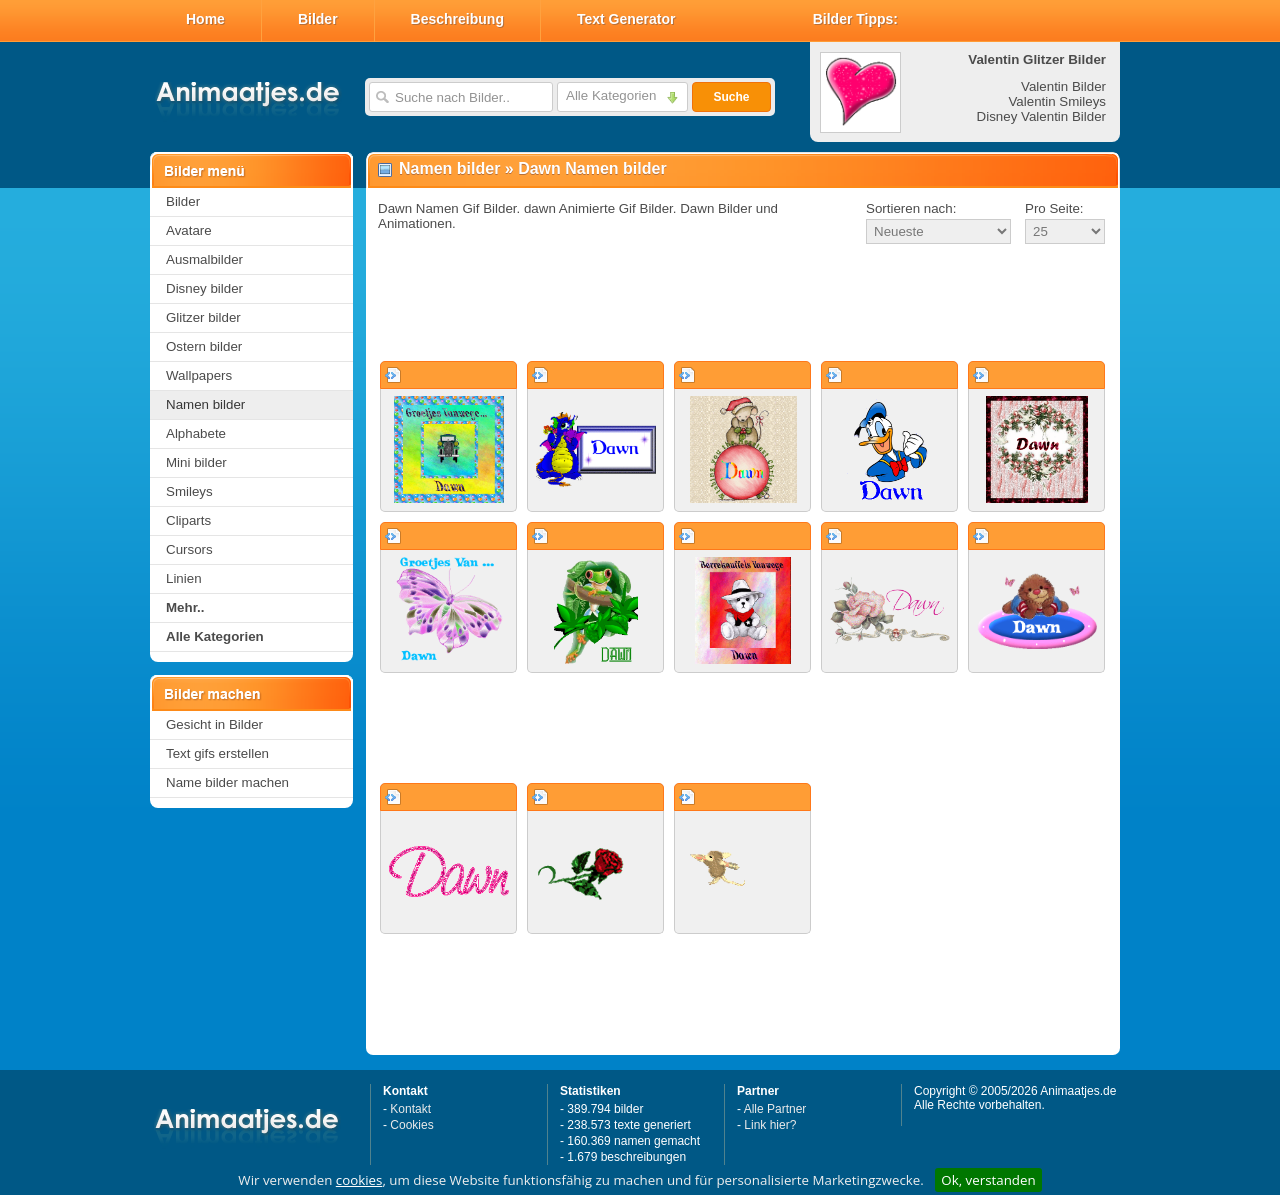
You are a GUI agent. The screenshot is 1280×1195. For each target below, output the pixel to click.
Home (205, 19)
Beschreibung (457, 19)
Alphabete (196, 433)
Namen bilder (205, 404)
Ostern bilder (204, 346)
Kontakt (410, 1109)
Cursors (189, 549)
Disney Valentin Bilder (1041, 116)
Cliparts (188, 520)
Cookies (411, 1125)
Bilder (318, 19)
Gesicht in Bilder (214, 724)
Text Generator (626, 19)
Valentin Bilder (1063, 86)
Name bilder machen (227, 782)
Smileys (189, 491)
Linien (184, 578)
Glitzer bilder (203, 317)
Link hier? (770, 1125)
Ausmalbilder (204, 259)
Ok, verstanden (988, 1180)
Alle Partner (775, 1109)
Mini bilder (196, 462)
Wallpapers (199, 375)
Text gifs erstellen (217, 753)
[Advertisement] (743, 304)
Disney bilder (204, 288)
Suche (731, 97)
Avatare (189, 230)
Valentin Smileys (1057, 101)
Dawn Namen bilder (592, 168)
